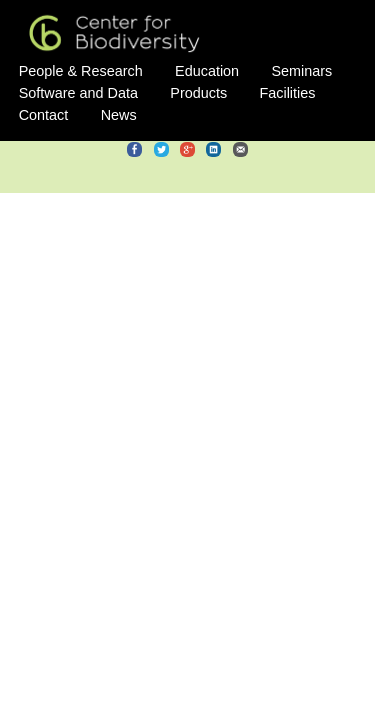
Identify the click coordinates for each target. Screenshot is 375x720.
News (119, 115)
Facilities (287, 93)
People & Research (81, 71)
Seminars (302, 71)
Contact (44, 115)
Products (198, 93)
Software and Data (78, 93)
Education (207, 71)
